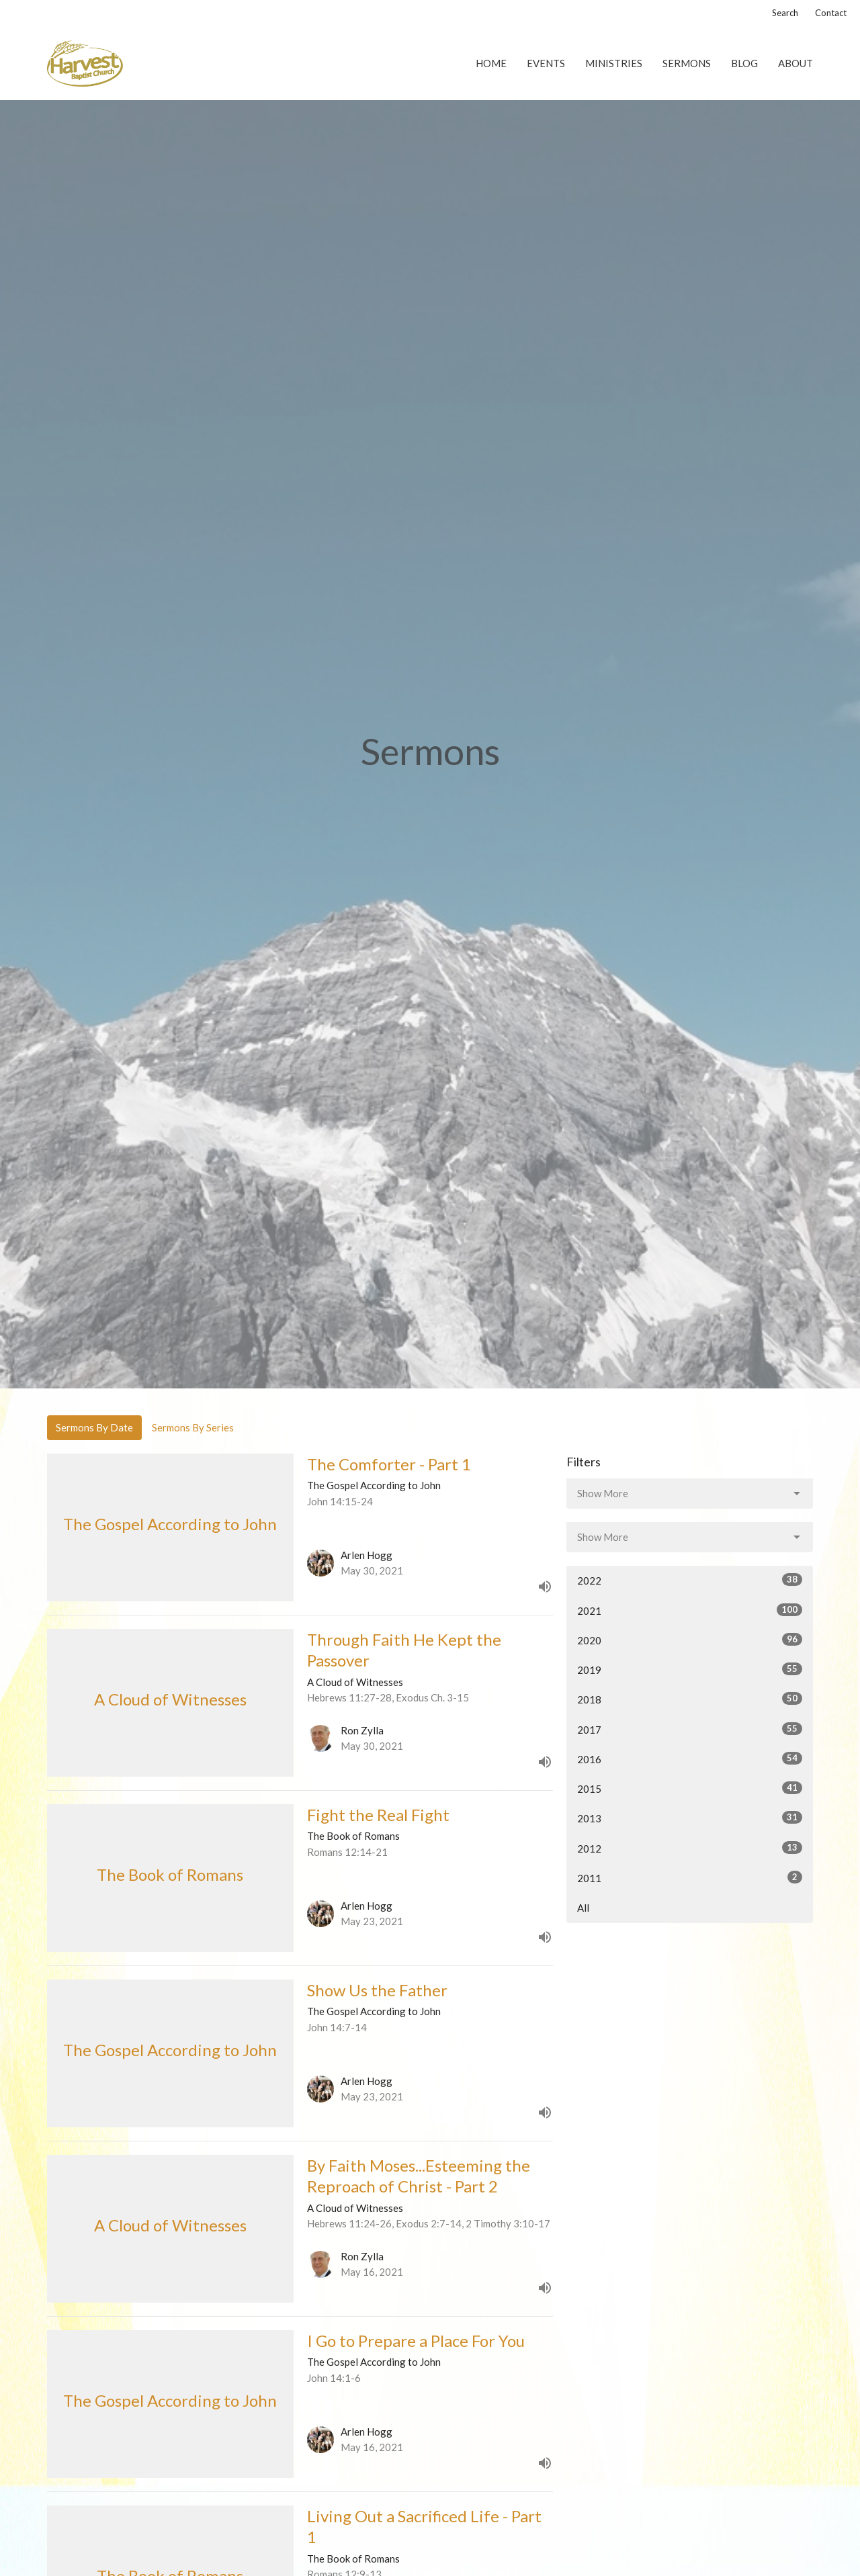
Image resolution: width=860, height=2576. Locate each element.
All (583, 1908)
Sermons (686, 63)
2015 (689, 1788)
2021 (689, 1610)
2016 (689, 1758)
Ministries (613, 63)
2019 (689, 1669)
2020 (689, 1639)
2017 (689, 1729)
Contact (831, 12)
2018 (689, 1698)
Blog (744, 63)
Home (491, 63)
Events (546, 63)
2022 (689, 1580)
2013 (689, 1817)
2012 (689, 1848)
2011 (689, 1877)
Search (785, 12)
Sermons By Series (193, 1427)
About (795, 63)
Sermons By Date (94, 1427)
